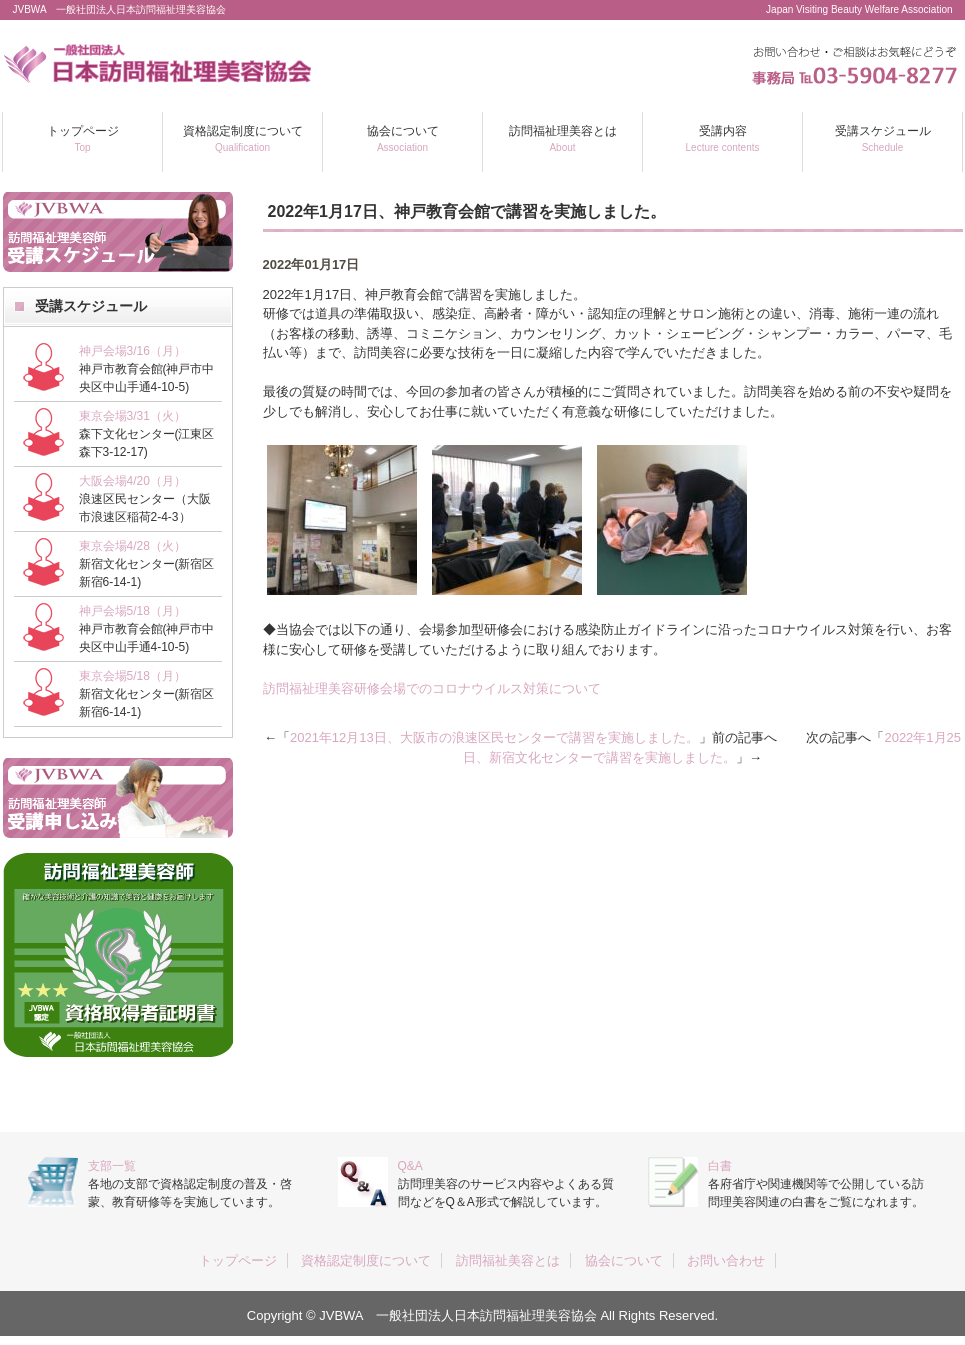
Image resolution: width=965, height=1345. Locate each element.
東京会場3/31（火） (132, 416)
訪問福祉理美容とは (563, 138)
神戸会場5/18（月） (132, 611)
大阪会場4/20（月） (132, 481)
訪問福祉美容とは (508, 1260)
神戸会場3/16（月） (132, 351)
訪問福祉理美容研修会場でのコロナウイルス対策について (432, 688)
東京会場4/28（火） (132, 546)
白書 (720, 1166)
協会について (403, 138)
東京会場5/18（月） (132, 676)
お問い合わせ (726, 1260)
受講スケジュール (883, 138)
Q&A (410, 1166)
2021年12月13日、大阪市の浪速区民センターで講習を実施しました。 (494, 737)
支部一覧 (112, 1166)
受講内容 (723, 138)
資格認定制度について (243, 138)
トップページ (83, 138)
